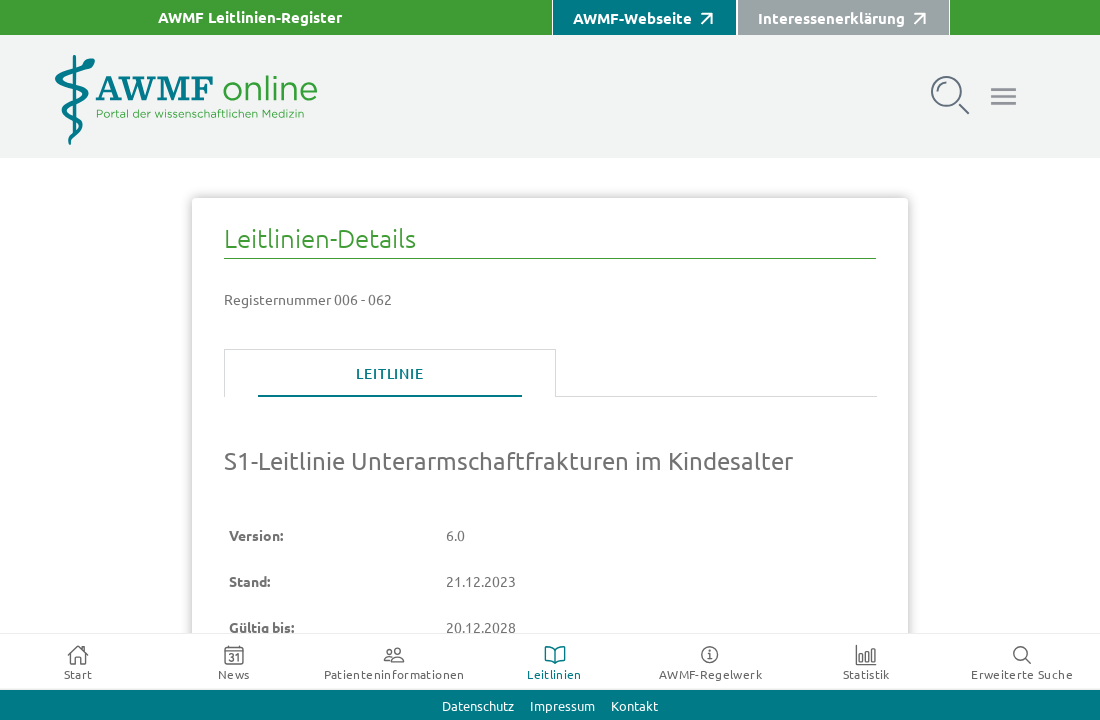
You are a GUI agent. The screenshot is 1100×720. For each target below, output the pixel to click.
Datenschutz (478, 706)
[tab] (390, 374)
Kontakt (634, 706)
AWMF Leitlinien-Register (250, 17)
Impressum (562, 706)
